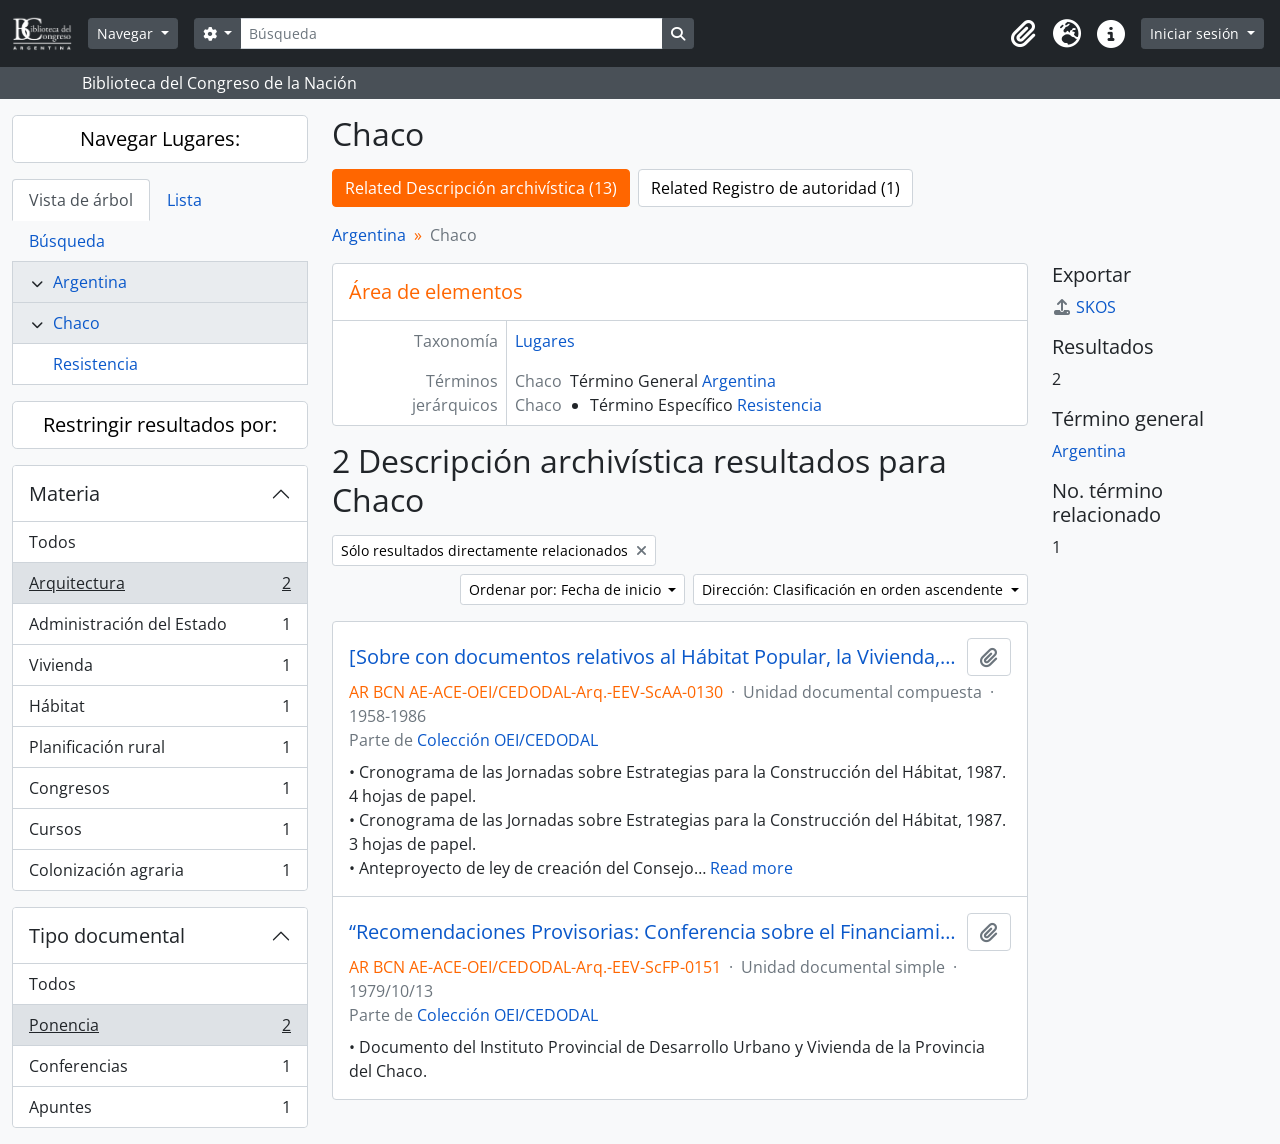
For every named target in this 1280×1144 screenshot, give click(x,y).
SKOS (1084, 307)
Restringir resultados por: (160, 424)
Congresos (159, 792)
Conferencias (159, 1070)
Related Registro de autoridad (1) (775, 188)
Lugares (545, 341)
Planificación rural (159, 751)
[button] (1023, 34)
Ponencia (159, 1029)
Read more (751, 868)
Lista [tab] (184, 200)
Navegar (127, 33)
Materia (64, 493)
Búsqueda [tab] (67, 241)
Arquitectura (159, 587)
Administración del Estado (159, 628)
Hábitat (159, 710)
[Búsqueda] (451, 33)
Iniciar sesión (1196, 33)
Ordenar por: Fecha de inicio (567, 589)
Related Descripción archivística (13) (481, 188)
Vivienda (159, 669)
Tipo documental (107, 935)
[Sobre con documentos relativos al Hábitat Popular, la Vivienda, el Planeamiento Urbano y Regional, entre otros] (654, 657)
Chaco (76, 323)
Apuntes (159, 1111)
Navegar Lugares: (160, 138)
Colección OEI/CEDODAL (507, 740)
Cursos (159, 833)
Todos (52, 542)
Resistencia (95, 364)
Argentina (90, 282)
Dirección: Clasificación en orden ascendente (854, 589)
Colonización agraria (159, 874)
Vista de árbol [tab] (81, 200)
